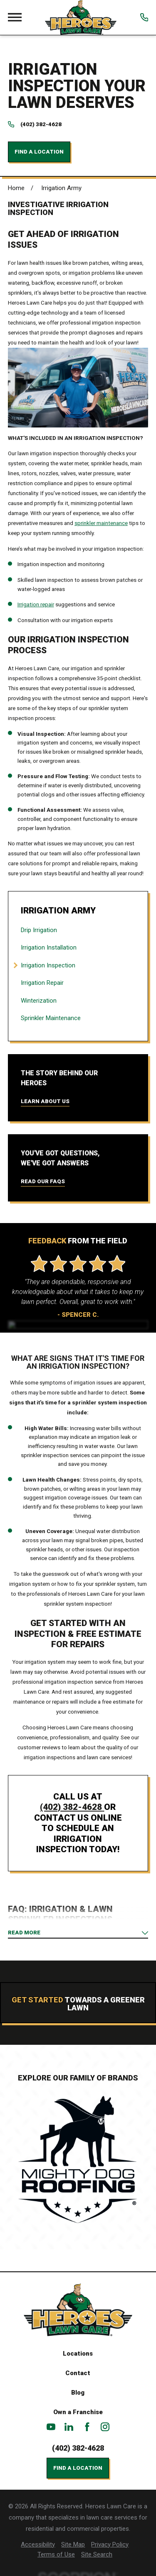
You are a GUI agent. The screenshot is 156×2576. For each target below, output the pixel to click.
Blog (77, 2392)
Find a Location (39, 152)
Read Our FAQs (43, 1181)
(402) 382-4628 (41, 124)
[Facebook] (87, 2426)
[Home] (80, 17)
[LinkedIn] (68, 2426)
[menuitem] (78, 930)
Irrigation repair (35, 604)
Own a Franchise (78, 2412)
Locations (78, 2353)
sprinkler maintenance (101, 523)
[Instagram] (105, 2426)
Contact (77, 2373)
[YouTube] (51, 2426)
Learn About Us (45, 1101)
